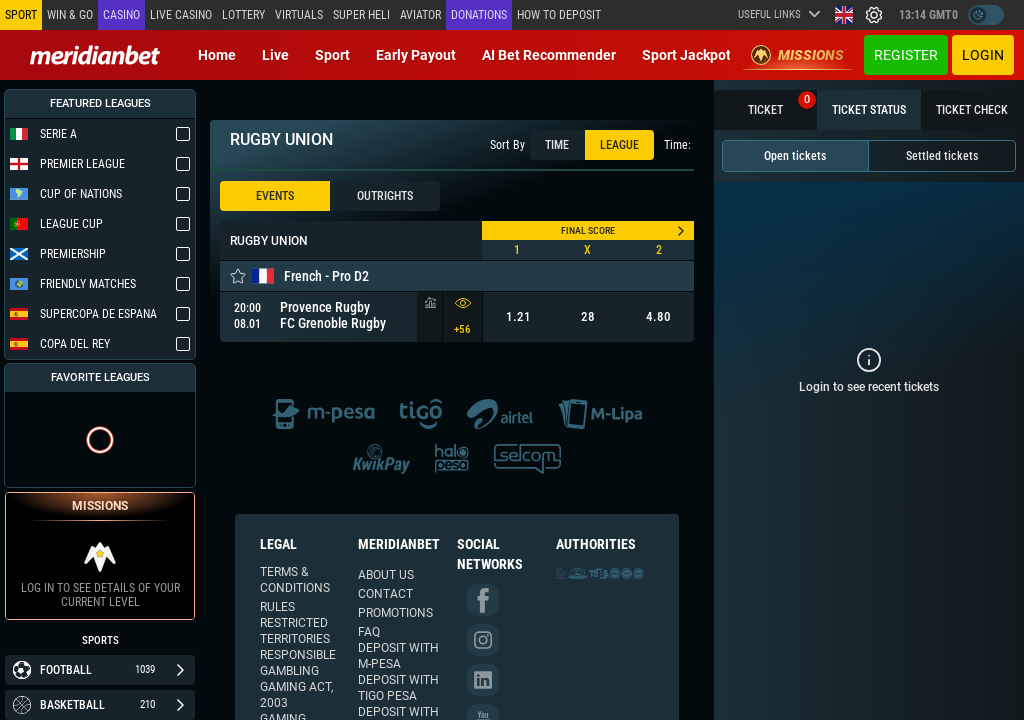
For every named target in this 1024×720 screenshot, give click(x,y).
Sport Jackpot (686, 55)
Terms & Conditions (295, 580)
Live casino (181, 15)
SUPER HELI (361, 15)
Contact (385, 594)
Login (983, 55)
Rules (277, 607)
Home (217, 55)
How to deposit (559, 15)
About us (386, 575)
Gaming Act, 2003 (296, 695)
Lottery (243, 15)
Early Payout (416, 55)
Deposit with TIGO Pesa (398, 688)
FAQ (369, 632)
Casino (121, 15)
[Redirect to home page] (95, 55)
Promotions (395, 613)
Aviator (420, 15)
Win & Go (70, 15)
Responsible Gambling (298, 663)
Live (275, 55)
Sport (332, 55)
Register (906, 55)
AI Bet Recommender (549, 55)
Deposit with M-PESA (398, 656)
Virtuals (299, 15)
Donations (479, 15)
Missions (797, 55)
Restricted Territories (295, 631)
